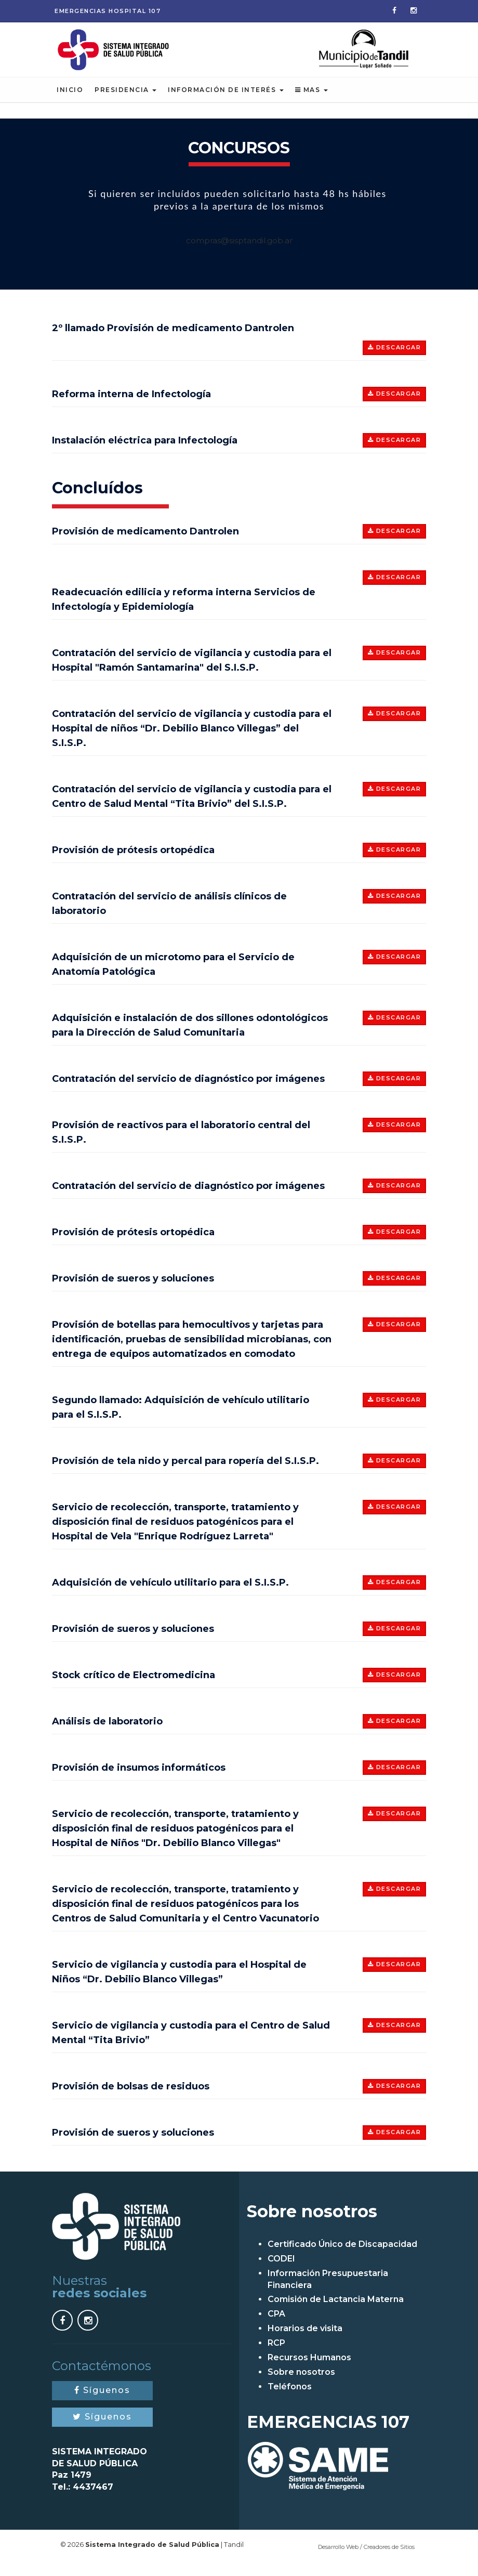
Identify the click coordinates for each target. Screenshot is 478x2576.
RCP (276, 2355)
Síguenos (102, 2402)
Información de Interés (226, 102)
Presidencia (125, 102)
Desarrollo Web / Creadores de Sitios (366, 2558)
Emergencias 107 (108, 11)
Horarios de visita (305, 2340)
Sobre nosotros (301, 2384)
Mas (311, 102)
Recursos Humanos (309, 2369)
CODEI (281, 2271)
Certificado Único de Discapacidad (342, 2256)
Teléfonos (290, 2398)
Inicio (70, 102)
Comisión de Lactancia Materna (336, 2312)
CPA (276, 2326)
